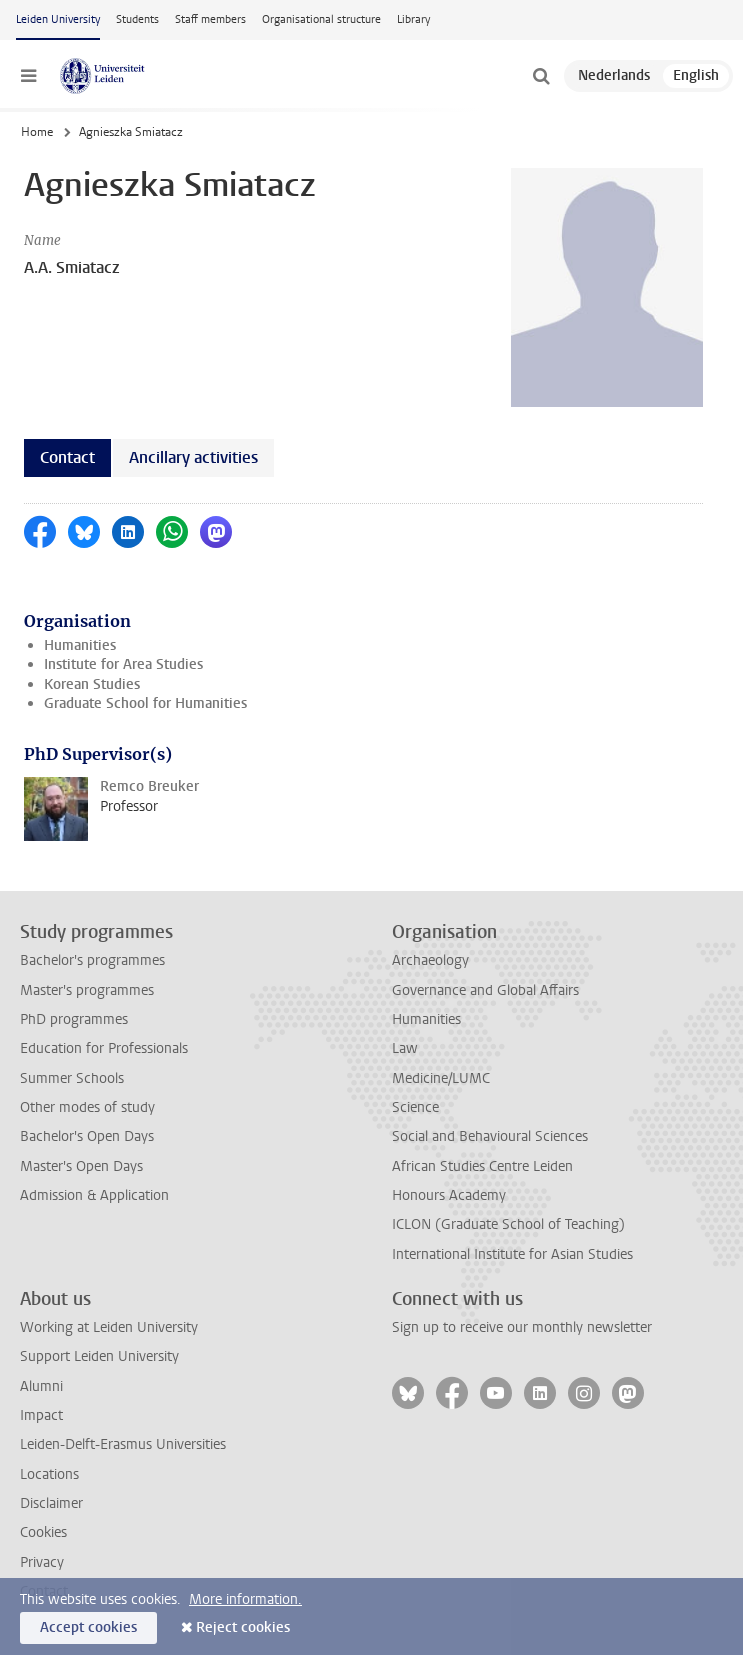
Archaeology (430, 960)
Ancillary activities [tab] (193, 457)
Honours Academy (449, 1195)
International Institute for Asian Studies (512, 1254)
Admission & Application (94, 1195)
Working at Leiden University (109, 1327)
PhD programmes (74, 1019)
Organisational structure (321, 19)
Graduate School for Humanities (145, 703)
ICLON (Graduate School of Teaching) (508, 1224)
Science (415, 1107)
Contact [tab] (67, 457)
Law (405, 1048)
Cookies (43, 1532)
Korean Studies (92, 684)
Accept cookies (88, 1627)
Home (37, 132)
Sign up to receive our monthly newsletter (522, 1327)
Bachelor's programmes (92, 960)
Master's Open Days (81, 1166)
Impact (41, 1415)
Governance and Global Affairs (485, 990)
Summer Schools (72, 1078)
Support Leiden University (99, 1356)
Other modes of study (87, 1107)
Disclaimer (51, 1503)
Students (137, 19)
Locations (49, 1474)
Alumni (41, 1386)
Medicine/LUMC (441, 1078)
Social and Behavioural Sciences (490, 1136)
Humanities (80, 645)
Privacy (42, 1562)
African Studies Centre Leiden (482, 1166)
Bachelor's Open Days (87, 1136)
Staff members (210, 19)
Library (413, 19)
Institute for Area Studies (123, 664)
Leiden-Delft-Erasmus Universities (123, 1444)
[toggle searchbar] (541, 76)
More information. (245, 1599)
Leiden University (58, 19)
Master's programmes (87, 990)
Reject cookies (243, 1627)
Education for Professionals (104, 1048)
